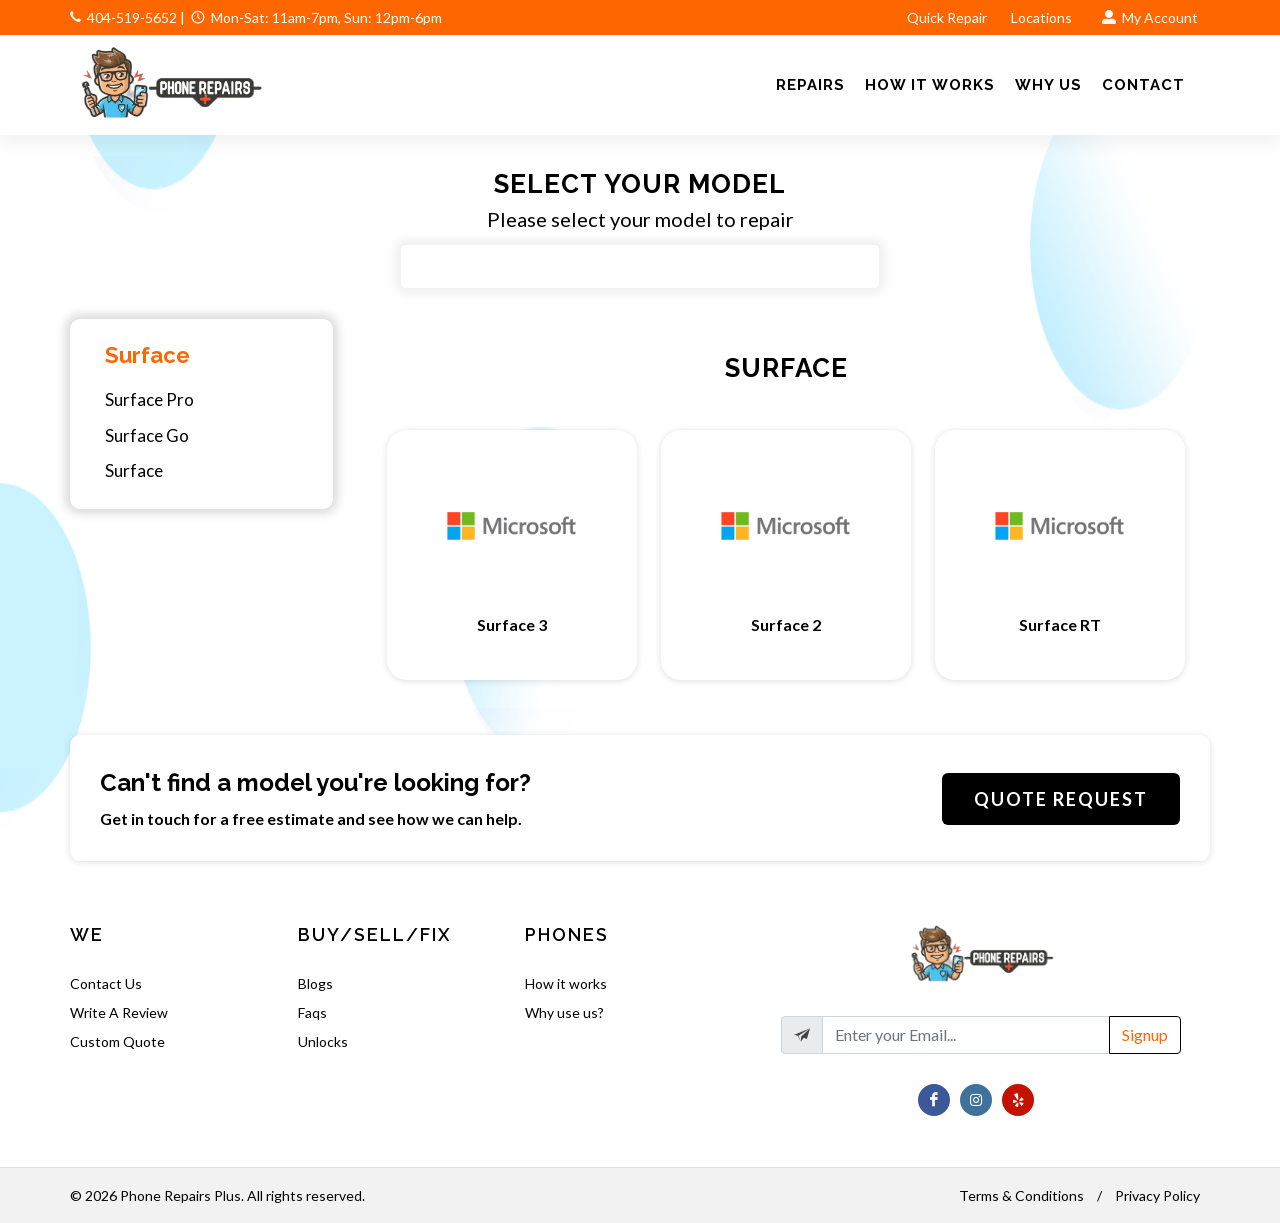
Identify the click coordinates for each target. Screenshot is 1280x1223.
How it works (566, 983)
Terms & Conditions (1021, 1195)
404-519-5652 (132, 17)
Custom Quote (117, 1041)
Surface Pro (149, 399)
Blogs (315, 983)
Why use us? (564, 1012)
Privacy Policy (1157, 1195)
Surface (147, 355)
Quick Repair (947, 17)
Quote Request (1061, 799)
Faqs (312, 1012)
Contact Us (106, 983)
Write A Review (119, 1012)
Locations (1043, 17)
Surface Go (147, 435)
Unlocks (323, 1041)
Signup (1145, 1034)
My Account (1150, 17)
